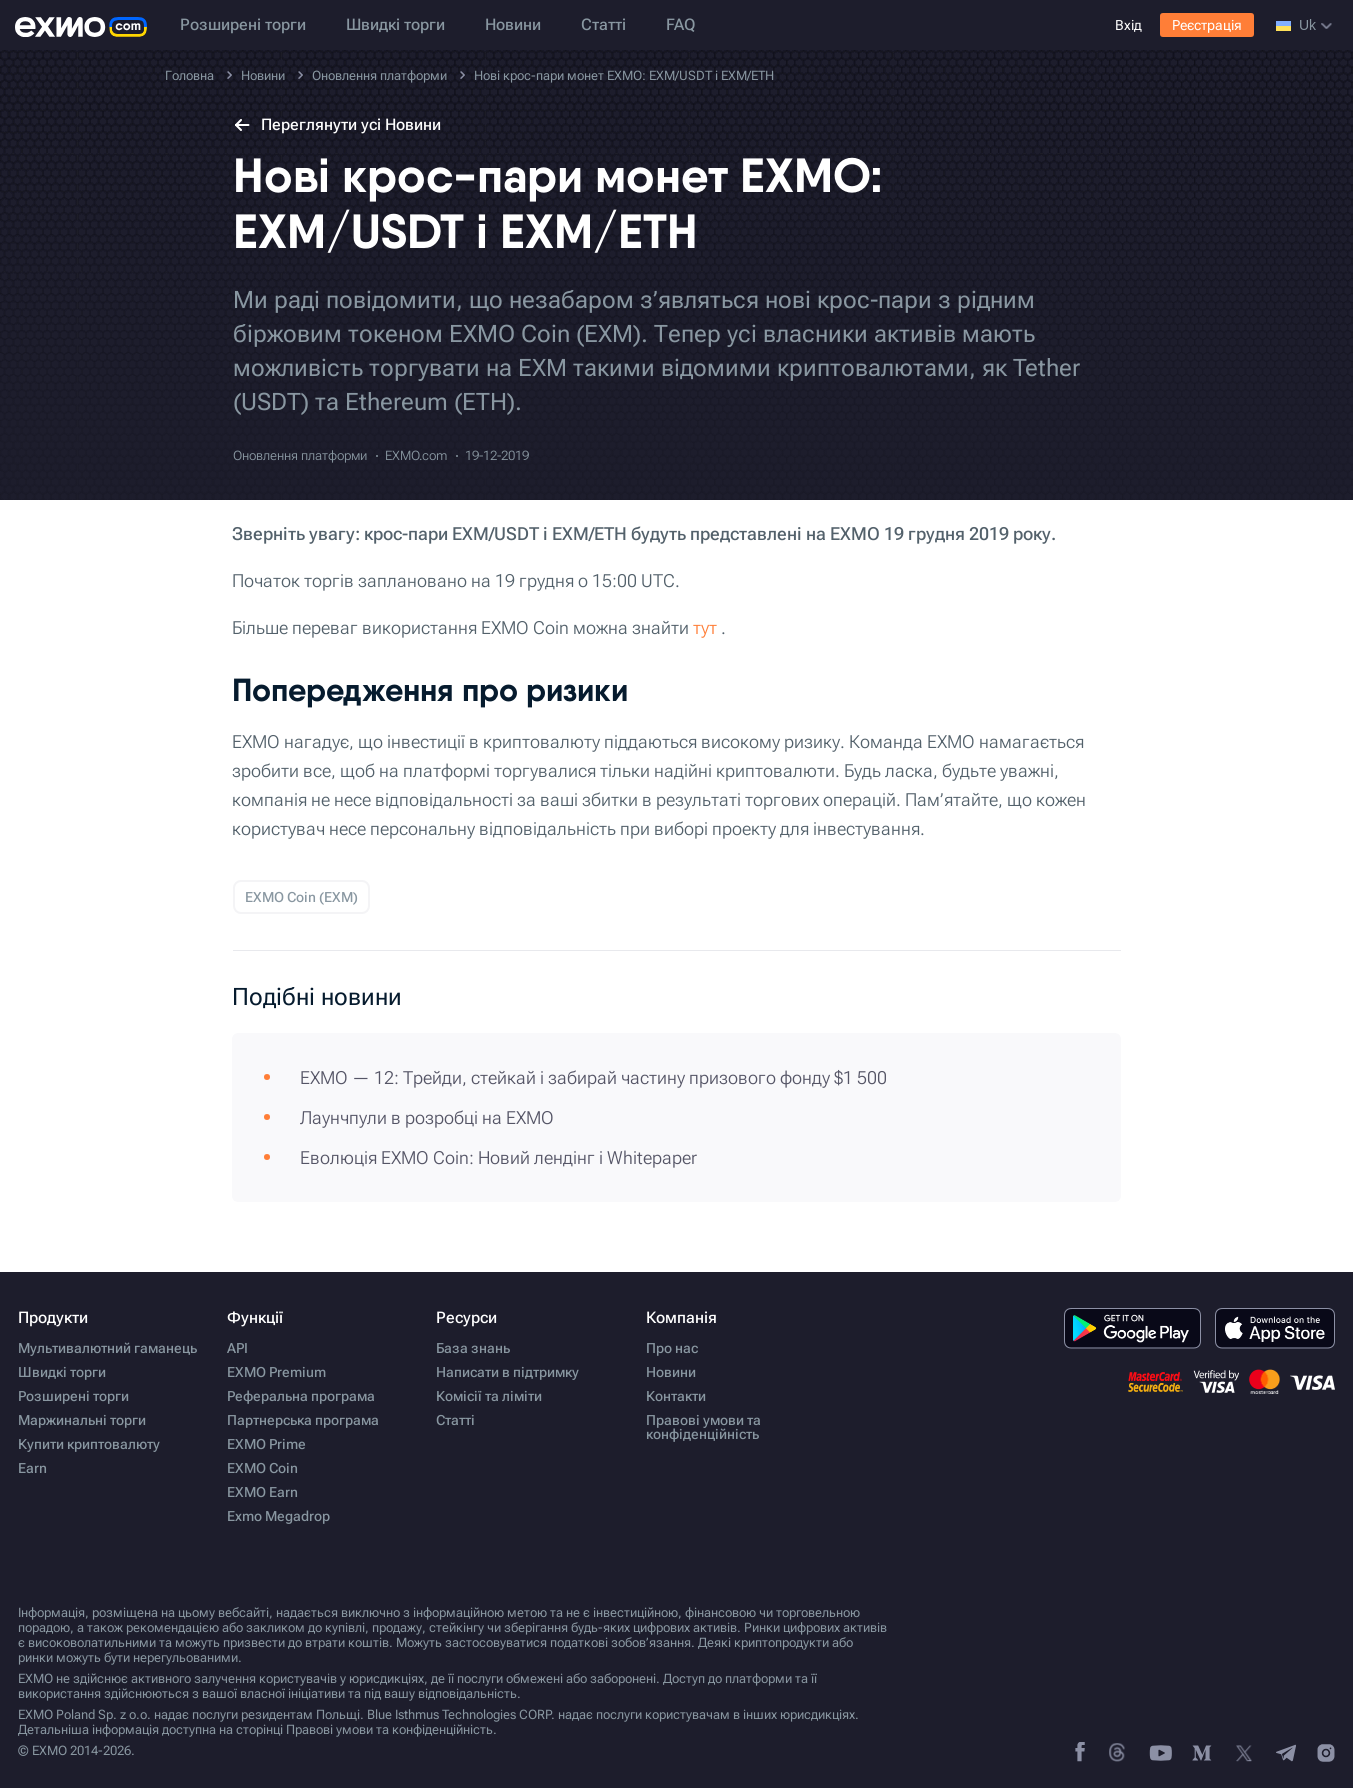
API (237, 1348)
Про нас (672, 1348)
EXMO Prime (266, 1444)
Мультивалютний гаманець (107, 1348)
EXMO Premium (276, 1372)
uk (1304, 25)
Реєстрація (1207, 25)
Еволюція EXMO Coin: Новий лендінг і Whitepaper (498, 1157)
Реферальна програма (301, 1396)
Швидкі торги (395, 24)
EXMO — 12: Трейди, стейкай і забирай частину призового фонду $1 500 (593, 1077)
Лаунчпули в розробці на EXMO (427, 1117)
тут (705, 627)
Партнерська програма (303, 1420)
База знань (473, 1348)
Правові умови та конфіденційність (703, 1427)
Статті (603, 24)
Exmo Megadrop (278, 1516)
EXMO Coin (262, 1468)
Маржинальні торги (82, 1420)
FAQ (680, 24)
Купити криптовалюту (89, 1444)
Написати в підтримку (507, 1372)
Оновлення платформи (300, 455)
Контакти (676, 1396)
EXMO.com (416, 455)
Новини (513, 24)
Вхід (1128, 25)
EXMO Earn (262, 1492)
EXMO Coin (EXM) (301, 897)
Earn (32, 1468)
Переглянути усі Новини (337, 124)
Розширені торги (243, 24)
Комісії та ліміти (489, 1396)
